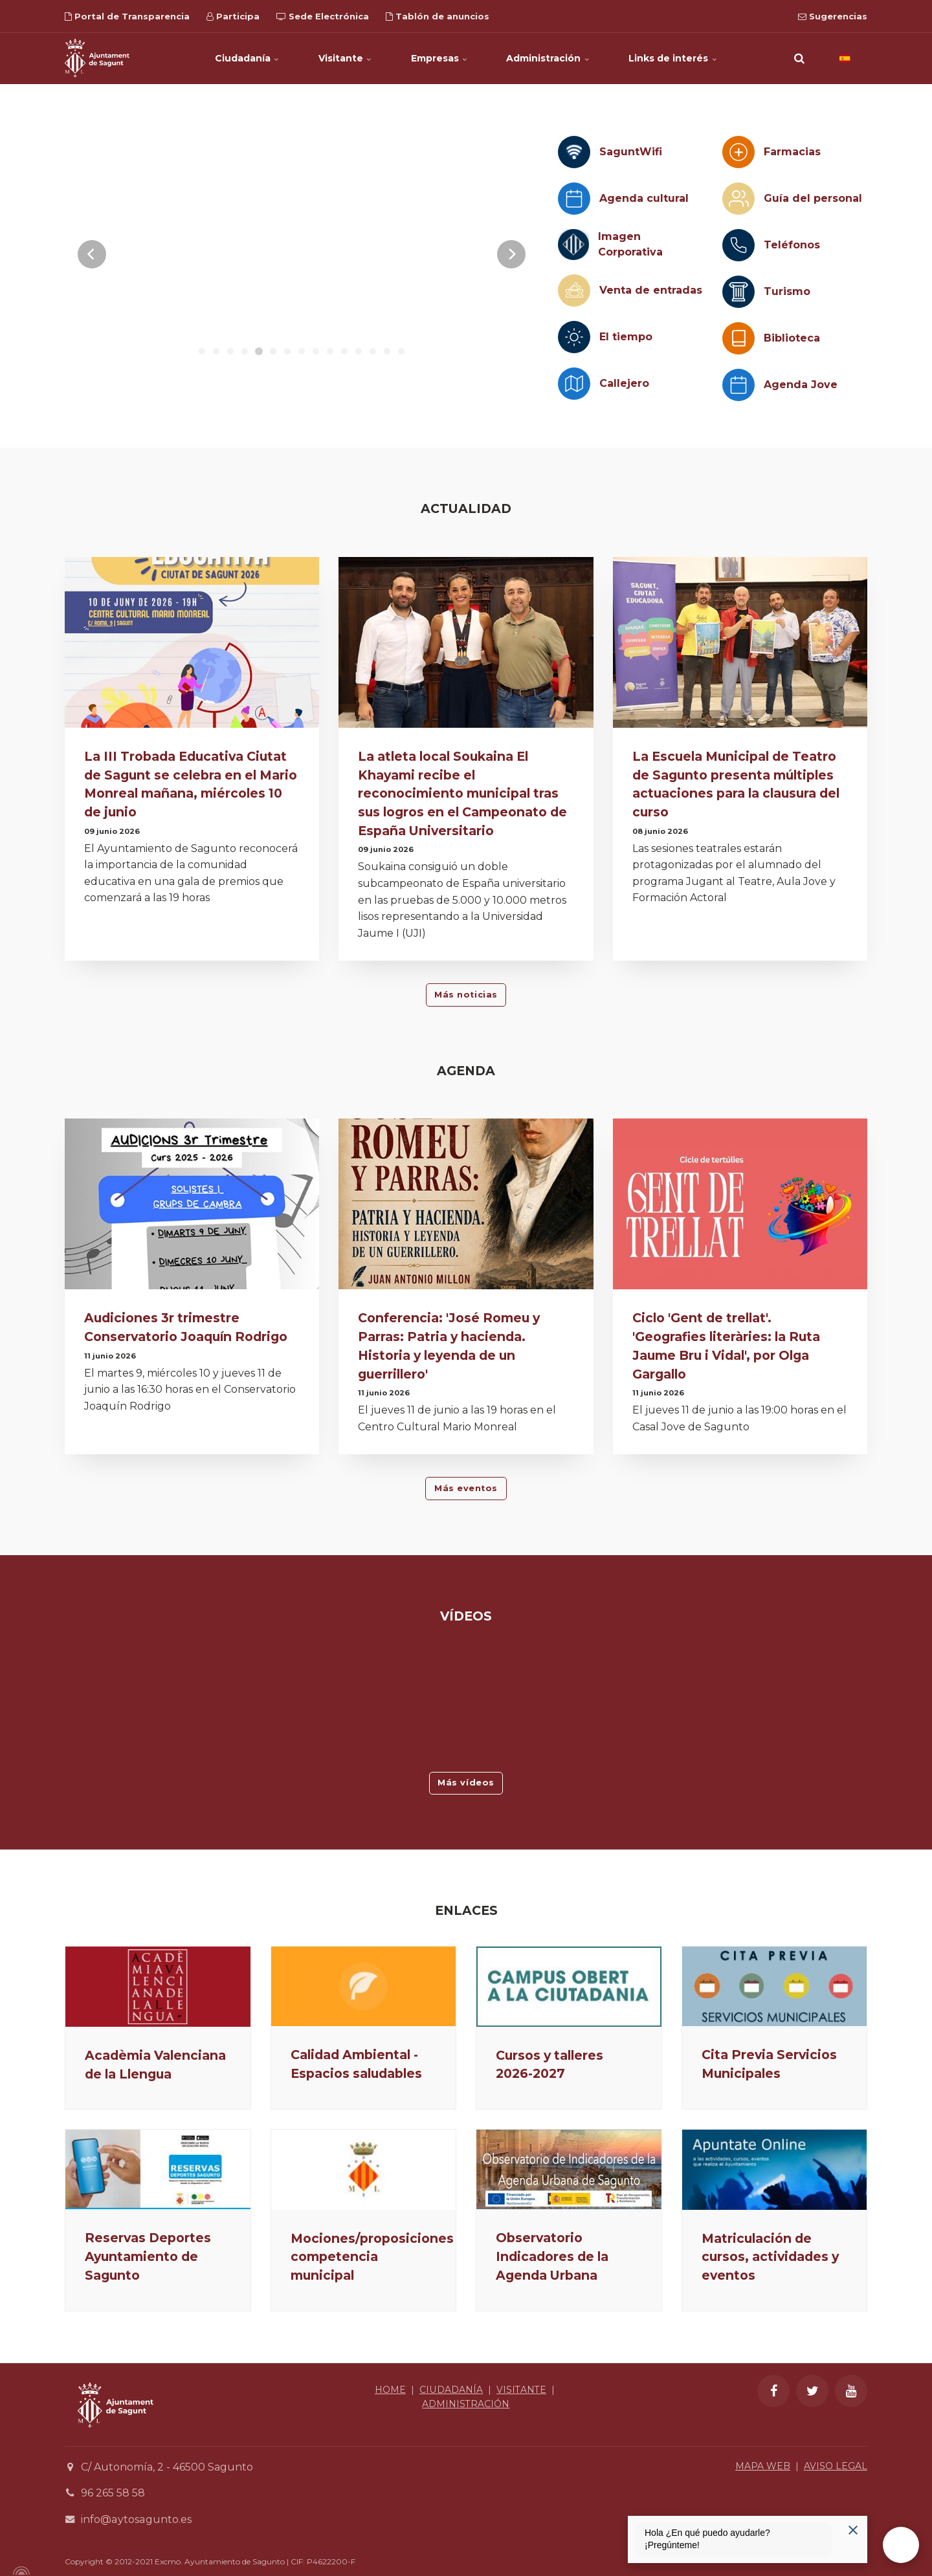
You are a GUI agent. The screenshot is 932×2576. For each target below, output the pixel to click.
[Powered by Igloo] (19, 2570)
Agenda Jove (801, 384)
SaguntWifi (630, 152)
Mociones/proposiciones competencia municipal (372, 2257)
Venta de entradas (650, 290)
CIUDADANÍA (450, 2390)
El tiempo (625, 337)
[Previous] (92, 254)
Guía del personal (813, 198)
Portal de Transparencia (127, 16)
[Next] (511, 254)
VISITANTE (521, 2390)
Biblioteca (792, 338)
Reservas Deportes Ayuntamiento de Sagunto (148, 2256)
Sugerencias (832, 16)
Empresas (439, 58)
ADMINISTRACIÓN (465, 2404)
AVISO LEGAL (835, 2466)
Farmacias (792, 152)
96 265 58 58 (113, 2493)
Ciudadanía (247, 58)
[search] (799, 58)
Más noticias (465, 994)
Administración (548, 58)
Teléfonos (792, 245)
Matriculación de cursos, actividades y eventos (770, 2257)
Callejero (624, 383)
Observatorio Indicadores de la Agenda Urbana (552, 2256)
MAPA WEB (762, 2466)
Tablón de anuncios (437, 16)
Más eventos (466, 1488)
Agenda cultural (644, 198)
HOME (390, 2390)
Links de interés (673, 58)
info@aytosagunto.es (135, 2519)
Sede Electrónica (322, 16)
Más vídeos (466, 1782)
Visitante (345, 58)
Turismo (787, 291)
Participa (233, 16)
